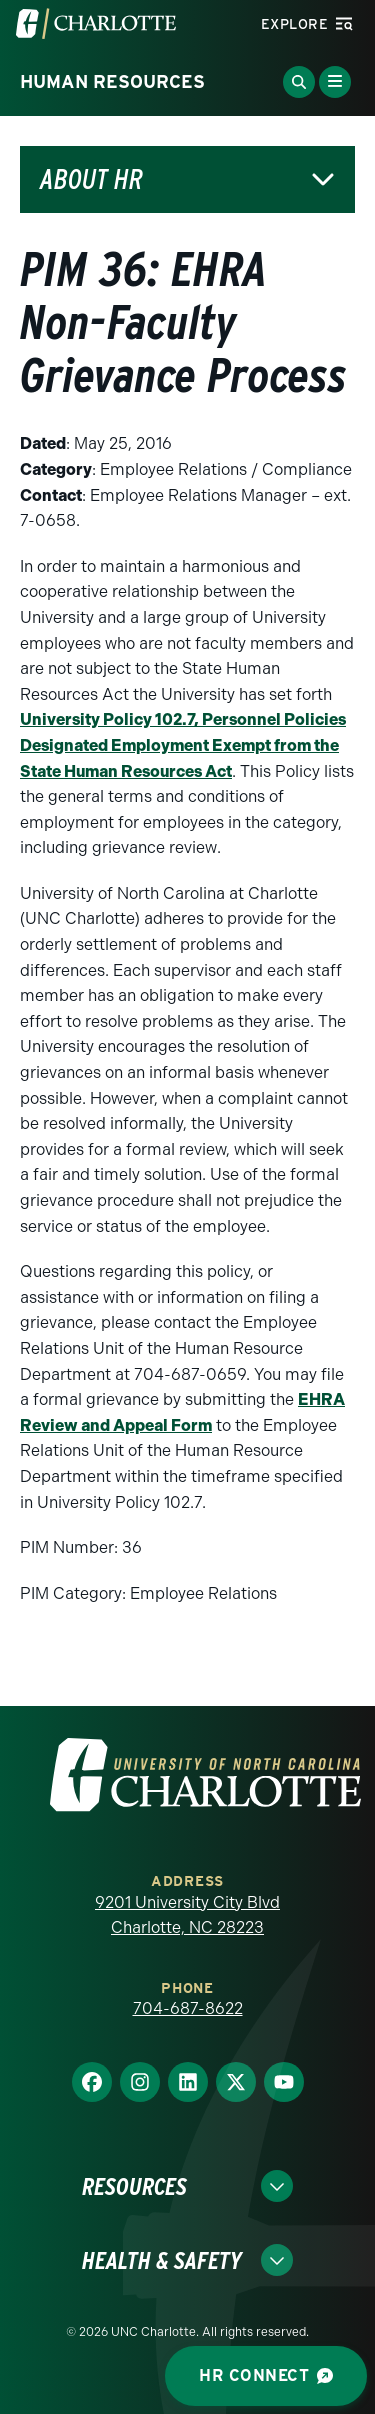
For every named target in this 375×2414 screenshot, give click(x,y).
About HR (91, 179)
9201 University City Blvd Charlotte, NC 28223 (187, 1915)
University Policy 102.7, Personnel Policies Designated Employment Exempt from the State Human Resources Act (183, 745)
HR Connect (266, 2375)
